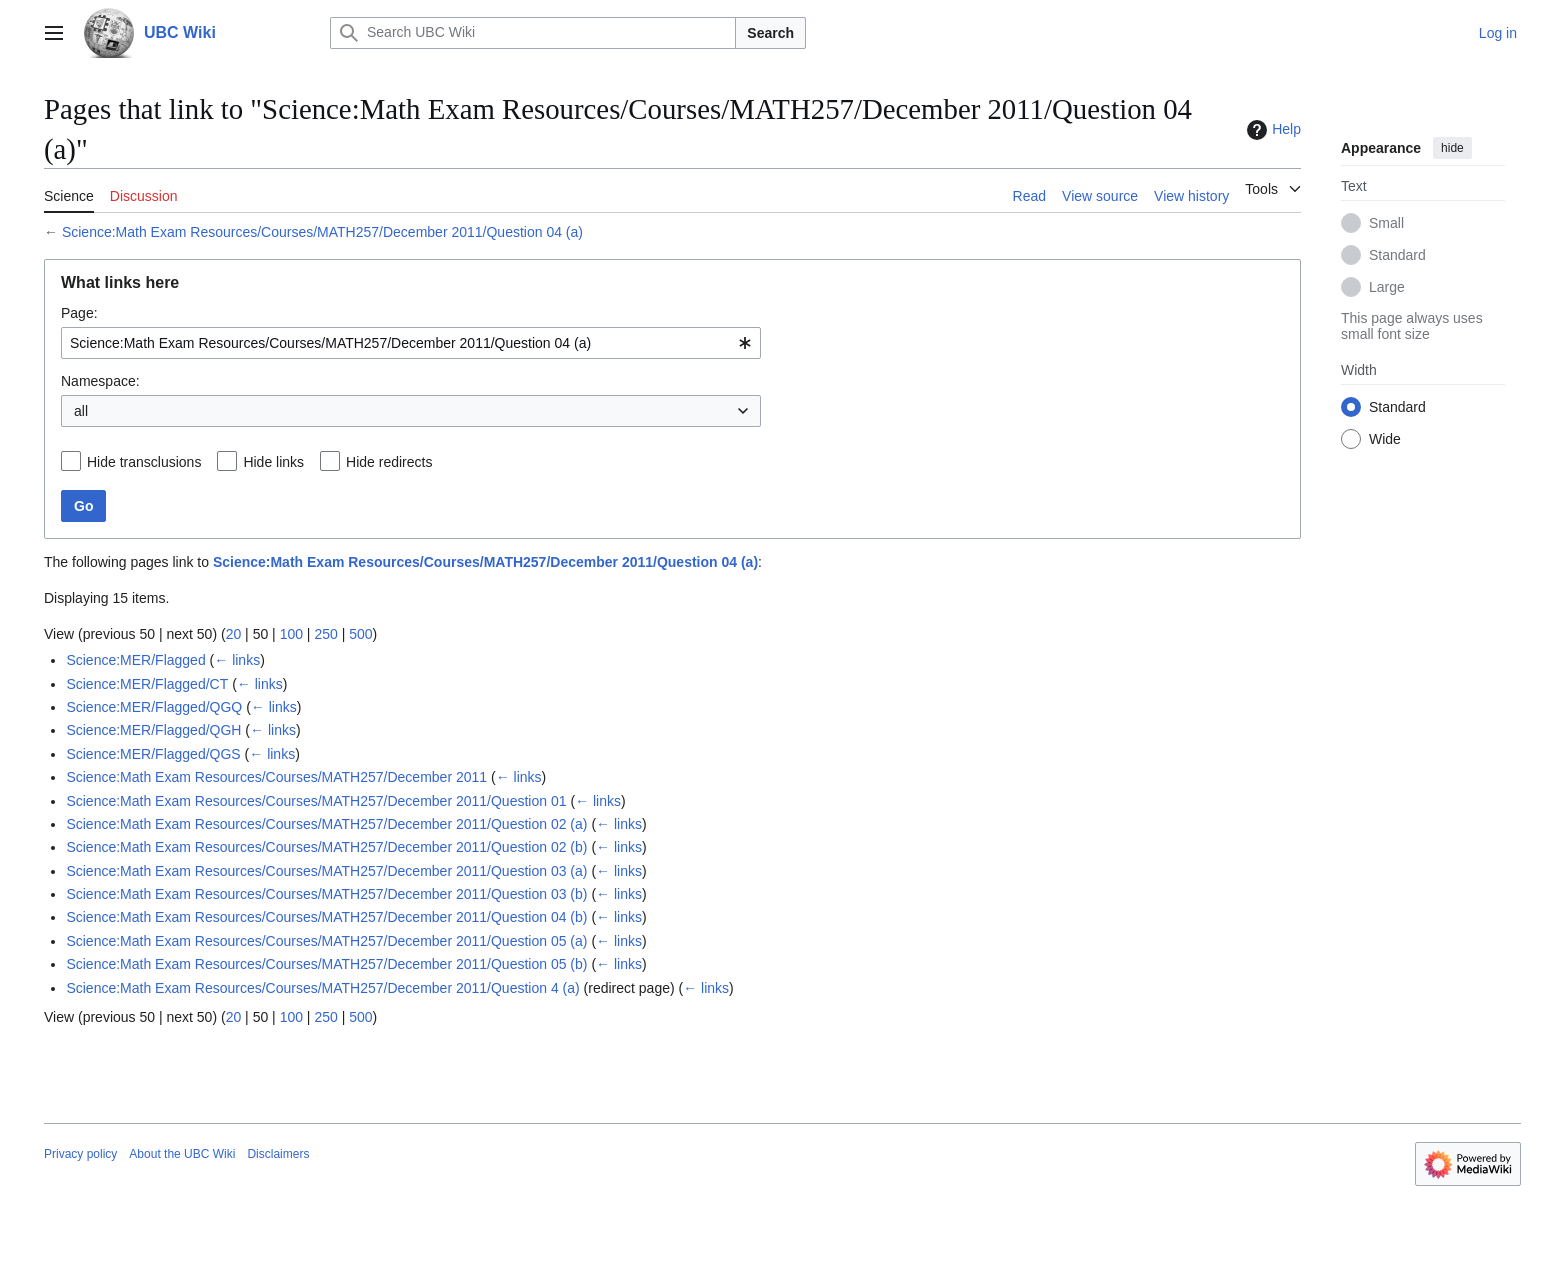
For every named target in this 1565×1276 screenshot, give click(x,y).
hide (1452, 148)
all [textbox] (81, 411)
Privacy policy (80, 1154)
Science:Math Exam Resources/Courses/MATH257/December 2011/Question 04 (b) (326, 917)
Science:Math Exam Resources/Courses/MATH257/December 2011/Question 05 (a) (326, 941)
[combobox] (411, 343)
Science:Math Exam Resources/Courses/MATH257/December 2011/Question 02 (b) (326, 847)
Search (770, 33)
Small (1386, 223)
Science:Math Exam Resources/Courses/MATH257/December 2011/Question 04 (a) (322, 232)
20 (234, 634)
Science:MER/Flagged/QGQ (154, 707)
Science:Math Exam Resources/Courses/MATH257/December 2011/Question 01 (316, 801)
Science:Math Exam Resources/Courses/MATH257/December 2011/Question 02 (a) (326, 824)
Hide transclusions (144, 462)
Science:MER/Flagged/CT (147, 684)
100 (291, 634)
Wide (1385, 439)
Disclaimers (278, 1154)
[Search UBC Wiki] (533, 33)
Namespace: (100, 381)
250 (325, 634)
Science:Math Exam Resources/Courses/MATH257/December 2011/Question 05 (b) (326, 964)
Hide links (273, 462)
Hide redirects (389, 462)
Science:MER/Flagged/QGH (153, 730)
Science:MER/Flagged (135, 660)
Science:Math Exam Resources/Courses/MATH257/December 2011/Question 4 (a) (322, 988)
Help (1271, 130)
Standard (1397, 255)
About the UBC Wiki (182, 1154)
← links (237, 660)
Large (1387, 287)
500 (360, 634)
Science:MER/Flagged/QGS (153, 754)
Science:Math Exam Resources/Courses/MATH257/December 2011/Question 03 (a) (326, 871)
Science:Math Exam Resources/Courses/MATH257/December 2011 (276, 777)
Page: (79, 313)
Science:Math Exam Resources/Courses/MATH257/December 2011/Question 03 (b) (326, 894)
